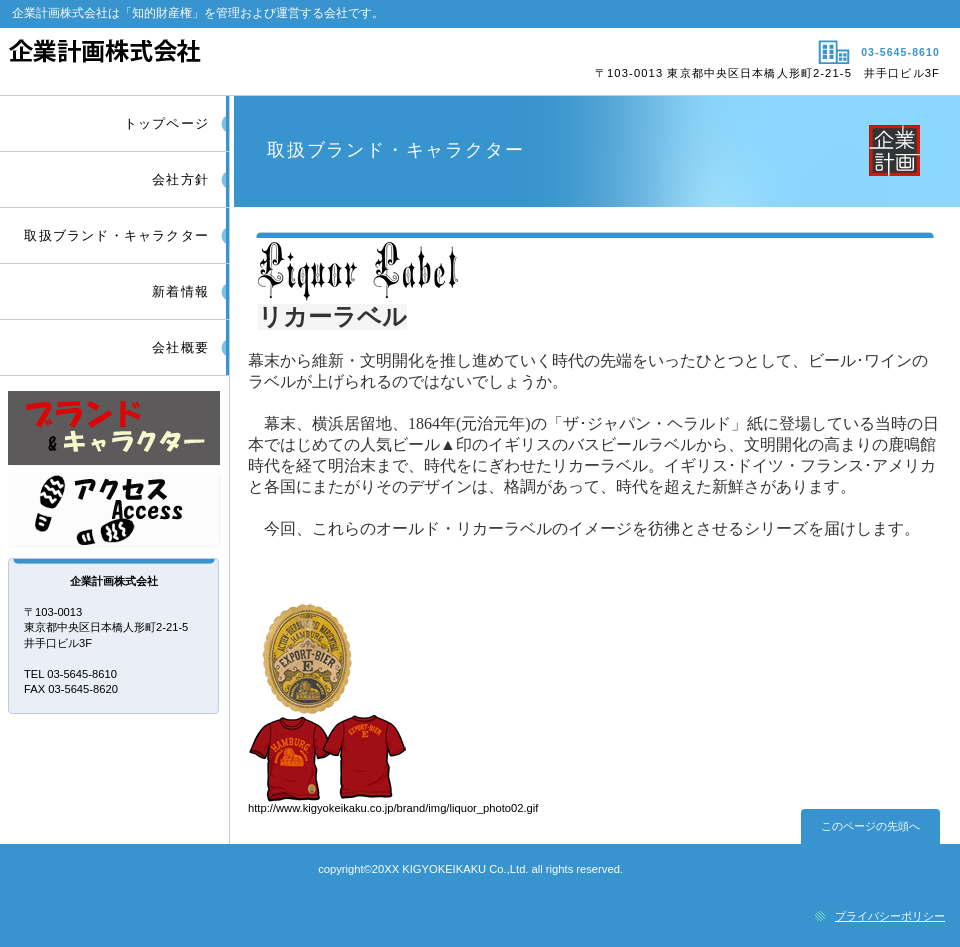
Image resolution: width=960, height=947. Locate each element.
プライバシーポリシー (890, 916)
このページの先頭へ (870, 826)
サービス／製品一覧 (115, 429)
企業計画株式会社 (237, 61)
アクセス (115, 510)
